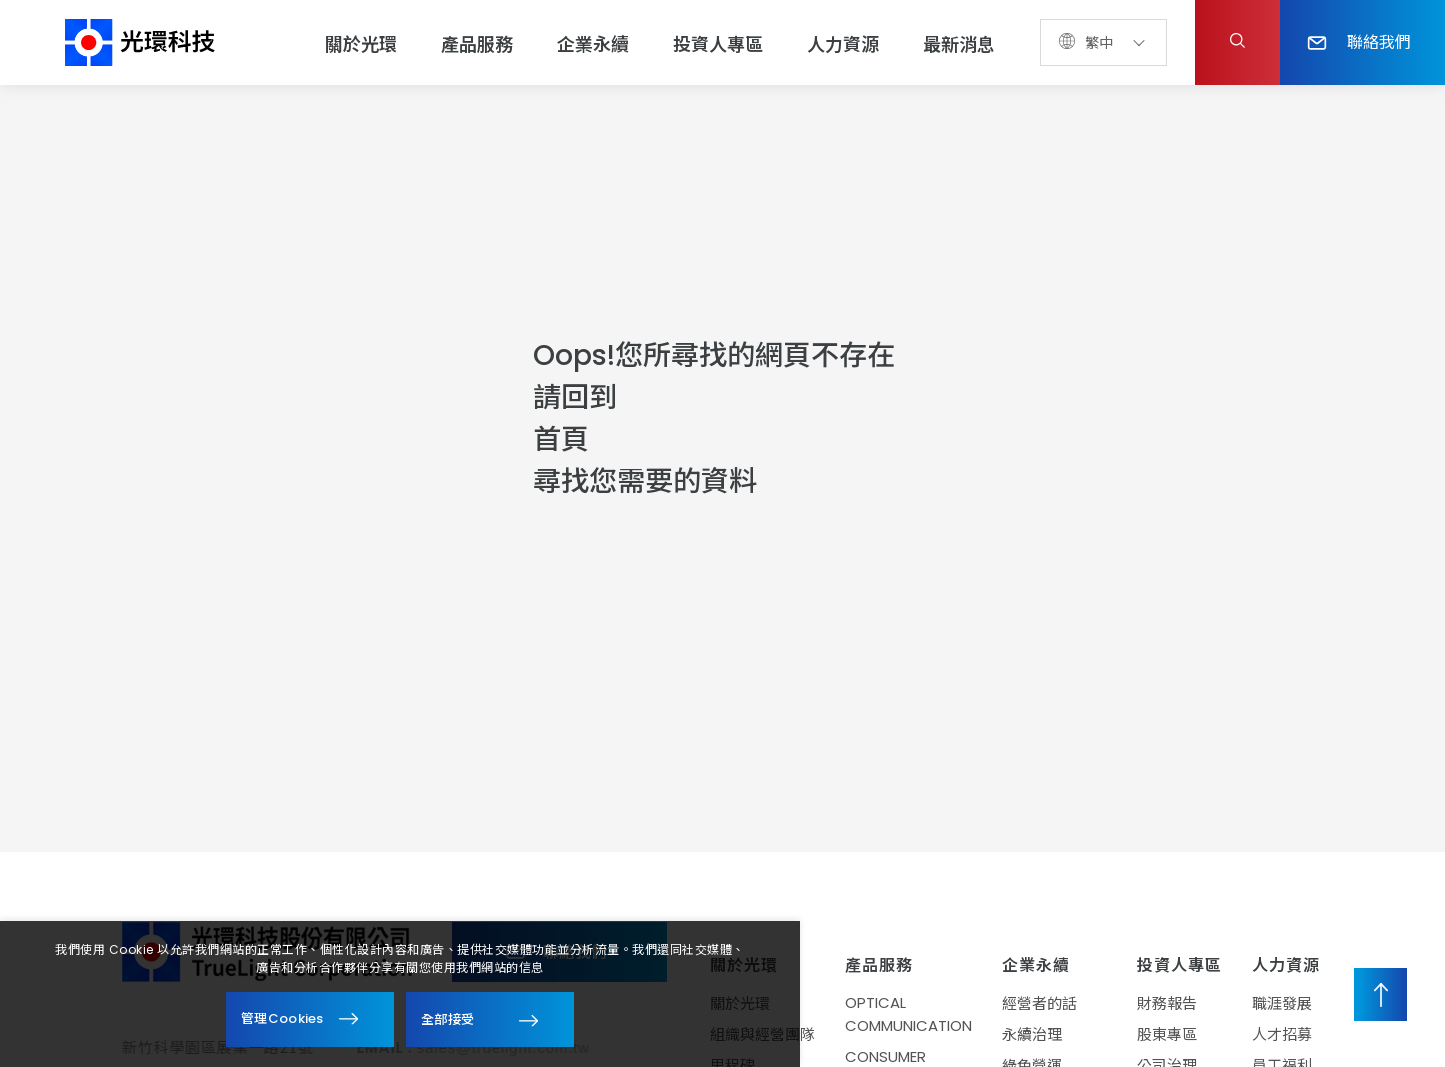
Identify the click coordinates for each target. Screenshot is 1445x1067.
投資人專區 (718, 44)
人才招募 (1282, 1034)
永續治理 (1032, 1034)
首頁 (561, 439)
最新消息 (959, 44)
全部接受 (447, 1018)
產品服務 (477, 44)
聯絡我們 (1359, 41)
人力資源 (843, 44)
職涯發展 (1282, 1003)
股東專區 (1167, 1034)
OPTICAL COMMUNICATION (908, 1014)
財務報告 (1167, 1003)
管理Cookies (282, 1018)
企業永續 (593, 44)
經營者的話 (1039, 1003)
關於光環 (361, 44)
